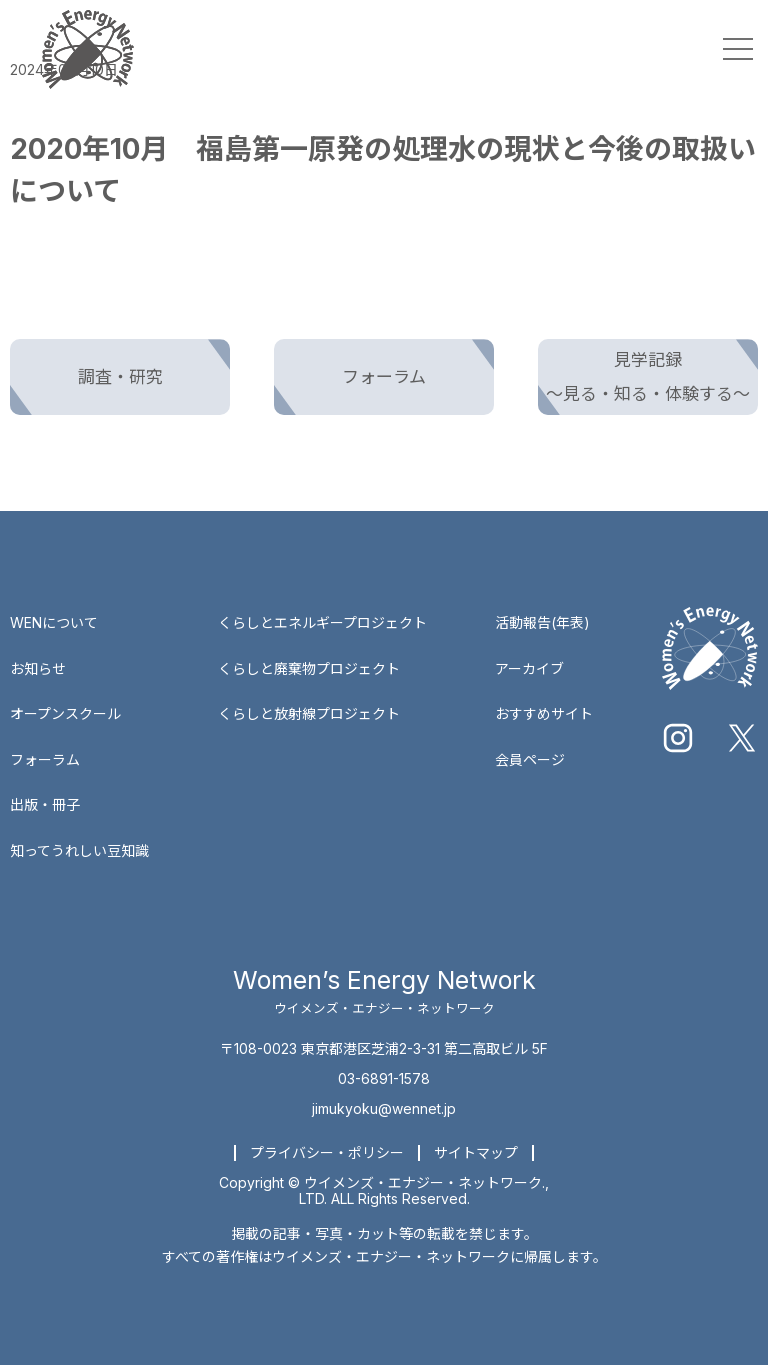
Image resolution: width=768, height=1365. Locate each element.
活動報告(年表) (542, 622)
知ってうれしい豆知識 (79, 850)
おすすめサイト (544, 713)
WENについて (54, 622)
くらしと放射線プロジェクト (309, 713)
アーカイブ (529, 668)
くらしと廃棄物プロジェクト (309, 668)
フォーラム (45, 759)
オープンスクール (65, 713)
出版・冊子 (45, 804)
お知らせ (38, 668)
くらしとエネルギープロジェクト (322, 622)
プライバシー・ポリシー (327, 1152)
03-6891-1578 (384, 1078)
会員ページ (530, 759)
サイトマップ (476, 1152)
